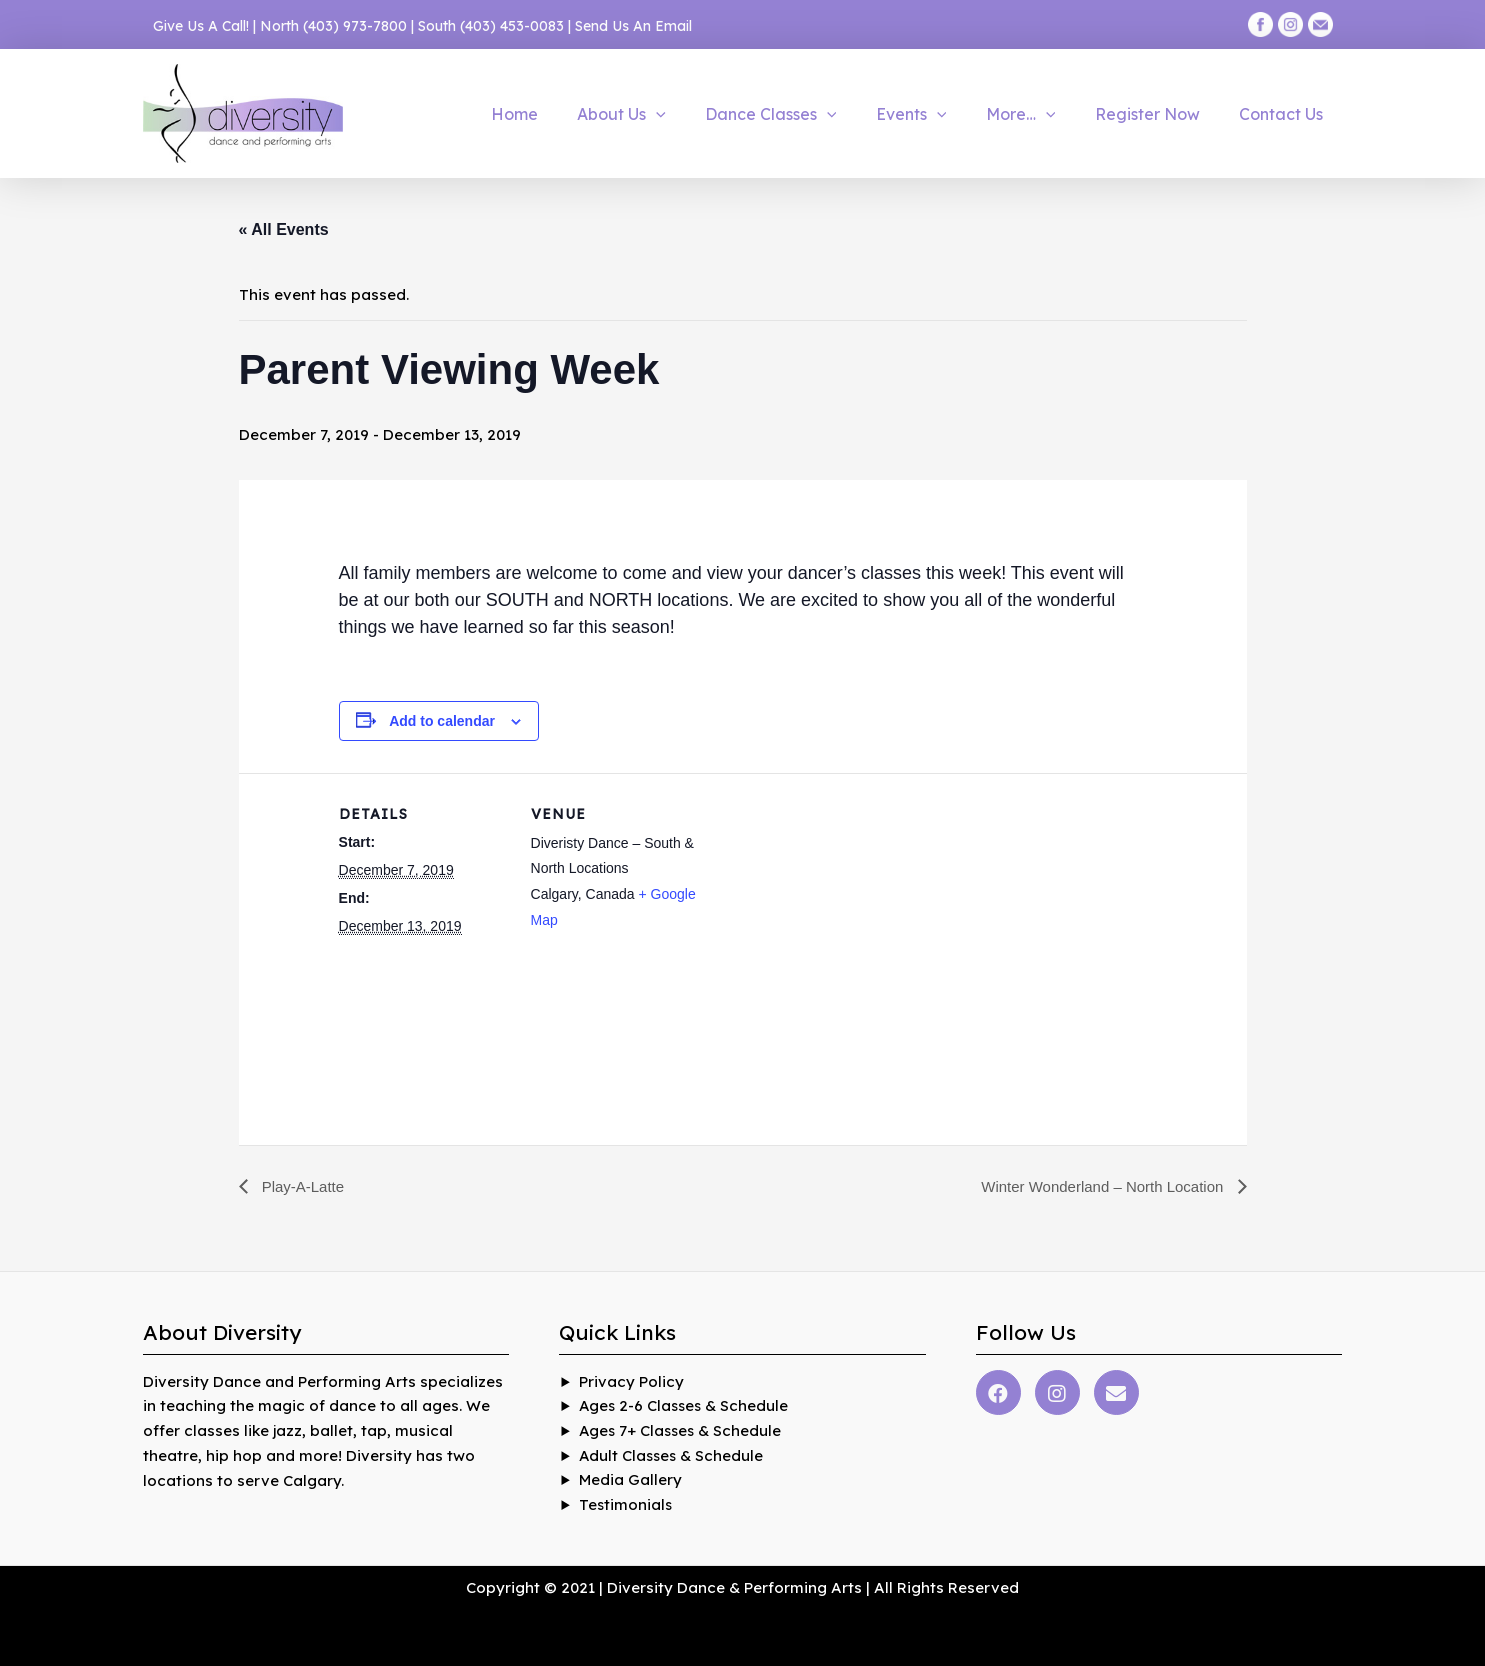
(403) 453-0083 (512, 26)
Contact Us (1285, 114)
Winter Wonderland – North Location (1096, 1186)
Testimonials (626, 1505)
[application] (696, 114)
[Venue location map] (828, 911)
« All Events (284, 229)
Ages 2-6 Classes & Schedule (686, 1406)
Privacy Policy (631, 1381)
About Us (661, 114)
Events (936, 114)
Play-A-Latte (304, 1186)
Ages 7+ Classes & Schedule (682, 1430)
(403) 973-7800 (355, 26)
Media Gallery (630, 1480)
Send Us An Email (633, 26)
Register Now (1158, 114)
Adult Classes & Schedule (673, 1455)
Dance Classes (804, 114)
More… (1039, 114)
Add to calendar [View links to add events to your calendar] (442, 721)
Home (561, 114)
